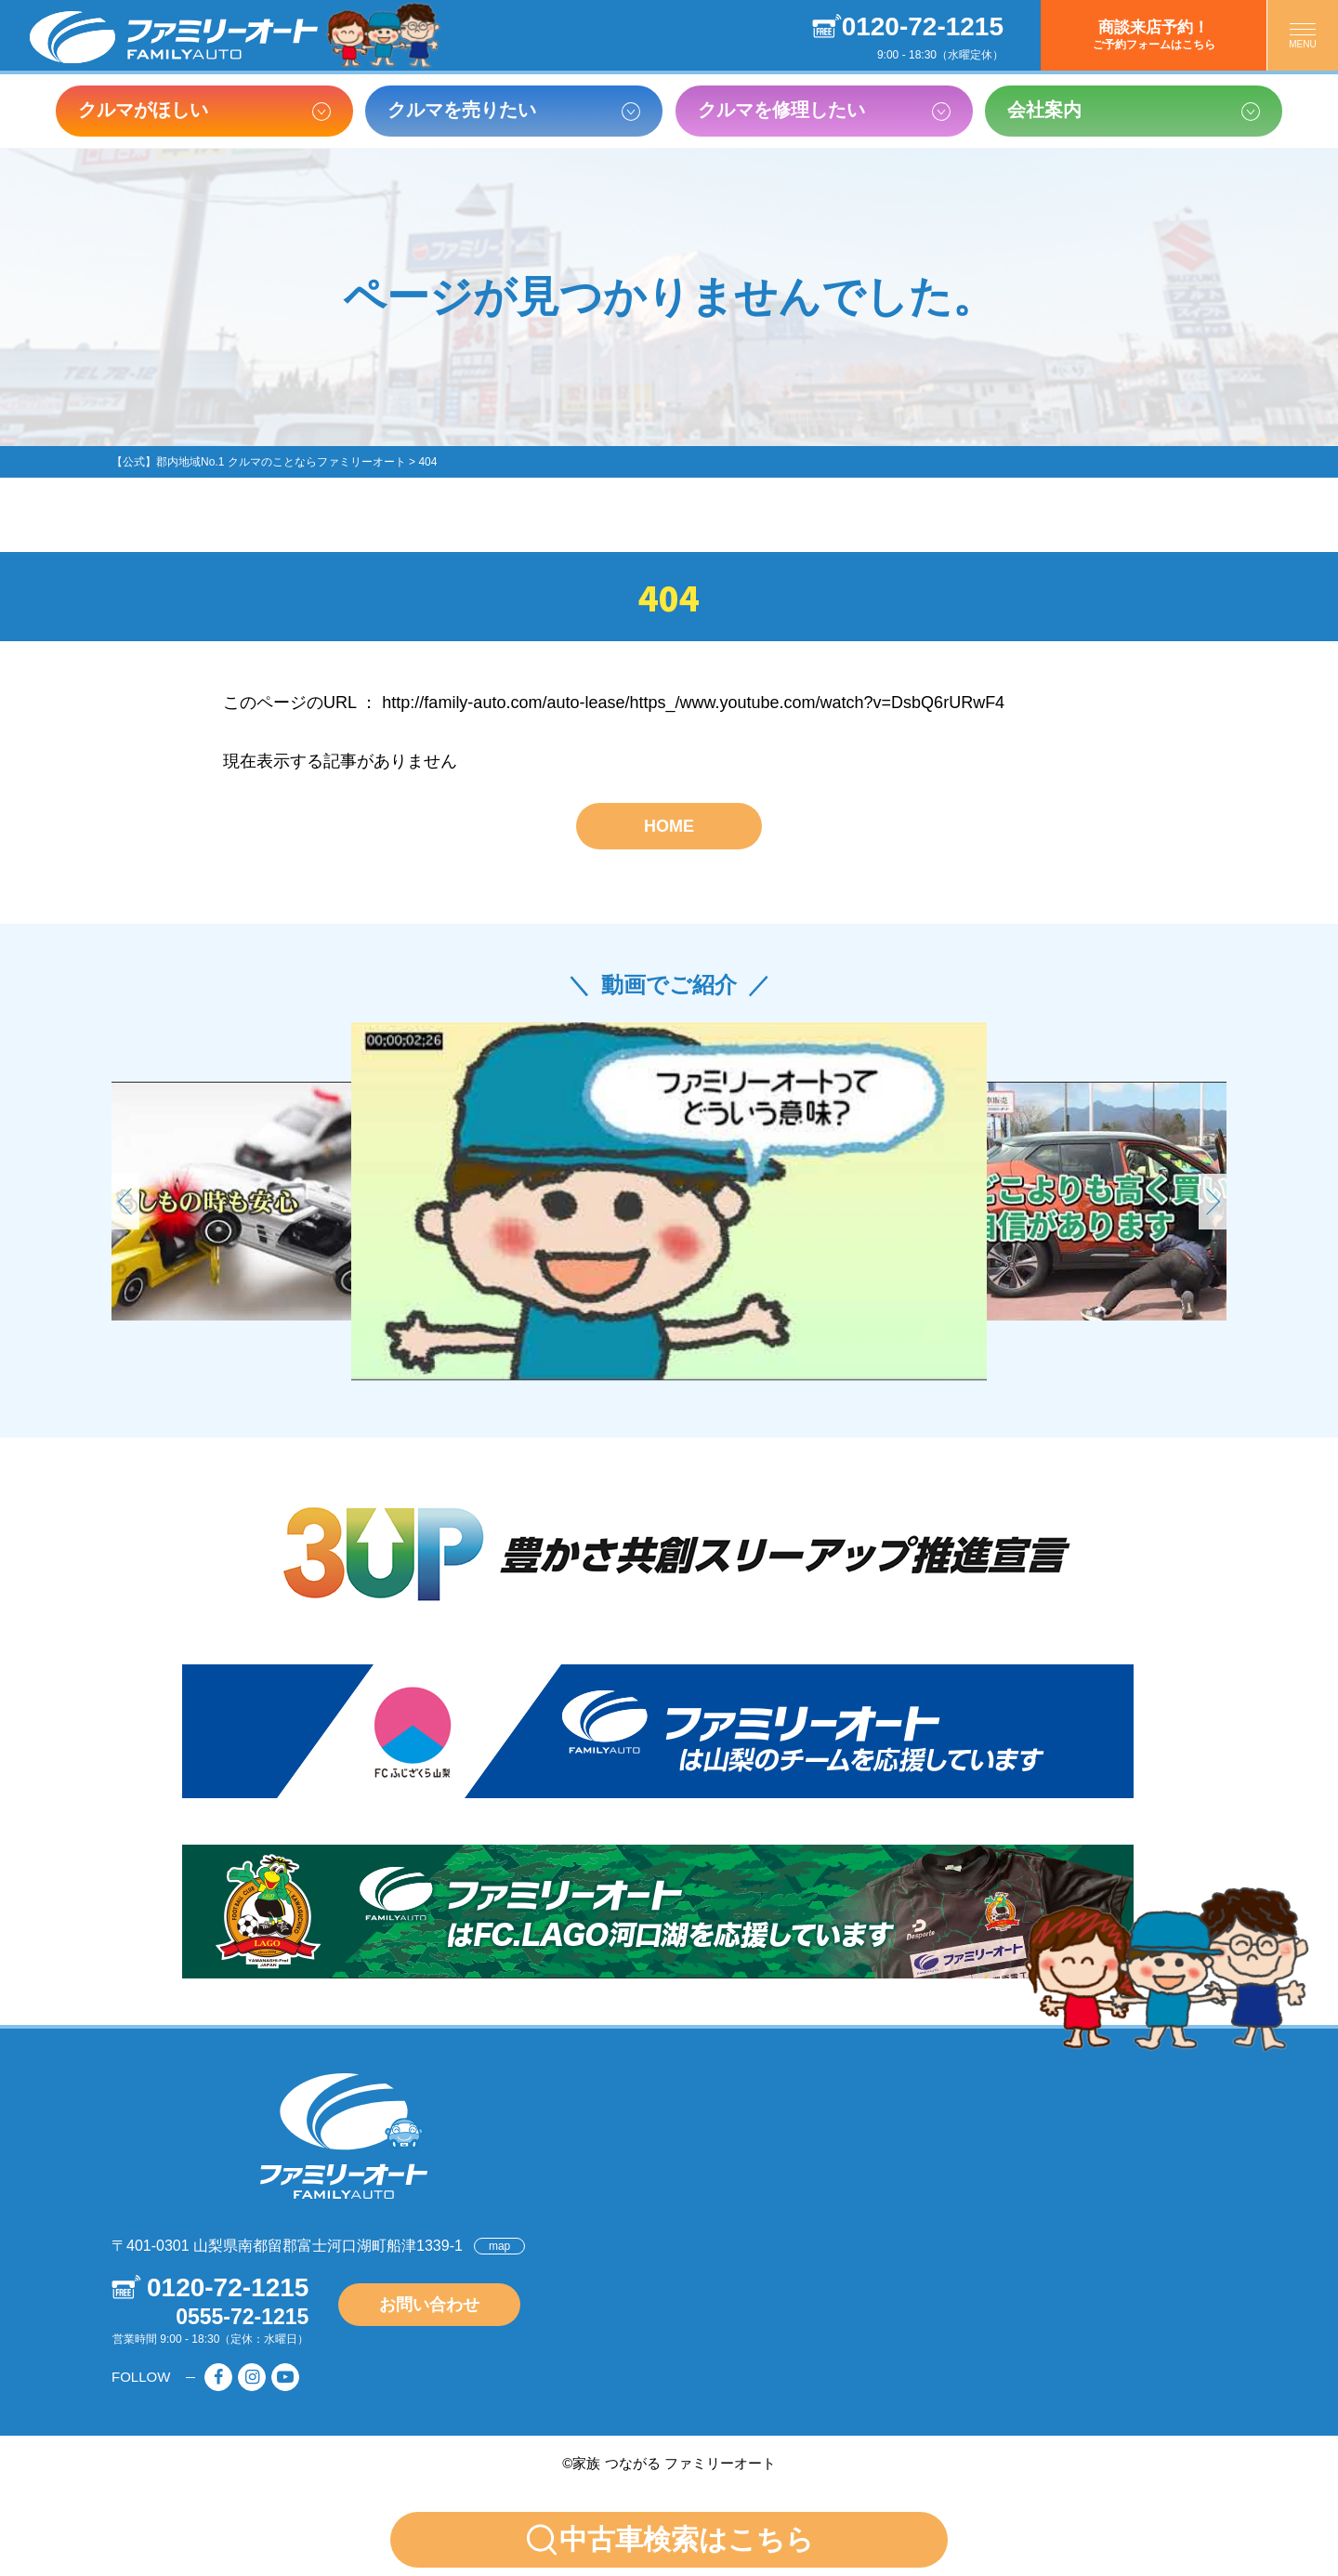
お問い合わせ (429, 2304)
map (499, 2246)
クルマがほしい (143, 109)
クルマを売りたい (461, 109)
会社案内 (1044, 109)
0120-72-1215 (923, 26)
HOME (669, 826)
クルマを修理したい (781, 109)
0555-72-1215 (242, 2317)
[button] (1212, 1201)
